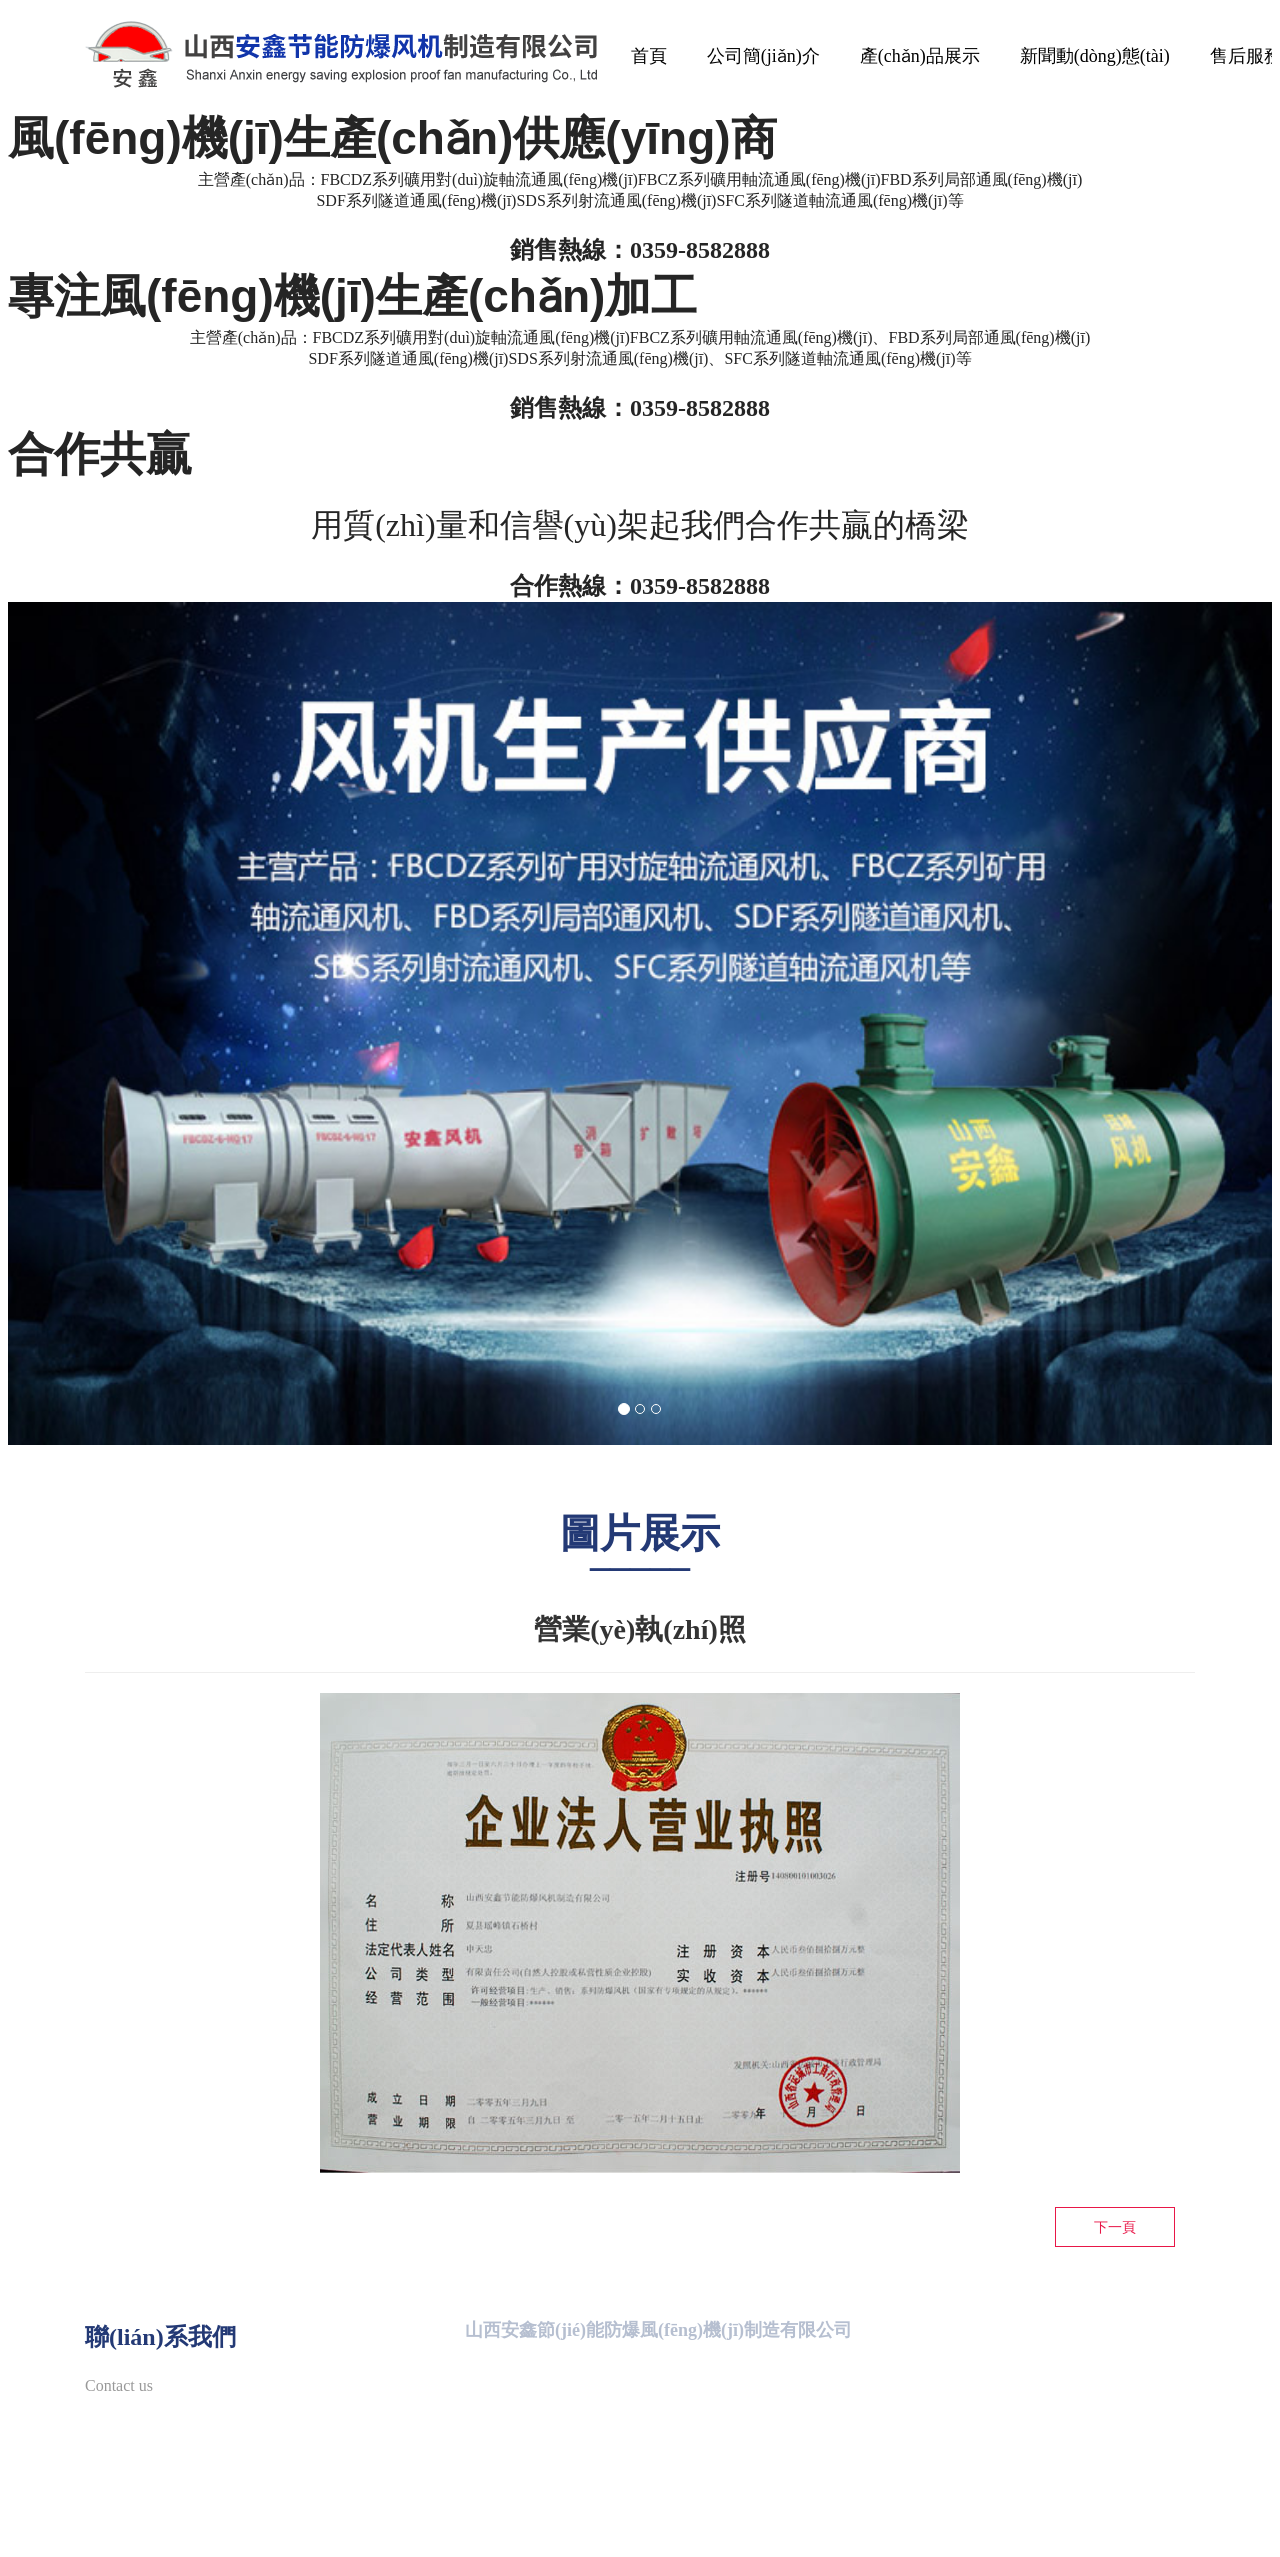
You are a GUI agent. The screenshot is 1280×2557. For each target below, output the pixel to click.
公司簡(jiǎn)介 (763, 56)
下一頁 (1115, 2227)
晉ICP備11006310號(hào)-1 (887, 2525)
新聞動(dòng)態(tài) (1095, 56)
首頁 (649, 56)
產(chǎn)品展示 (920, 56)
